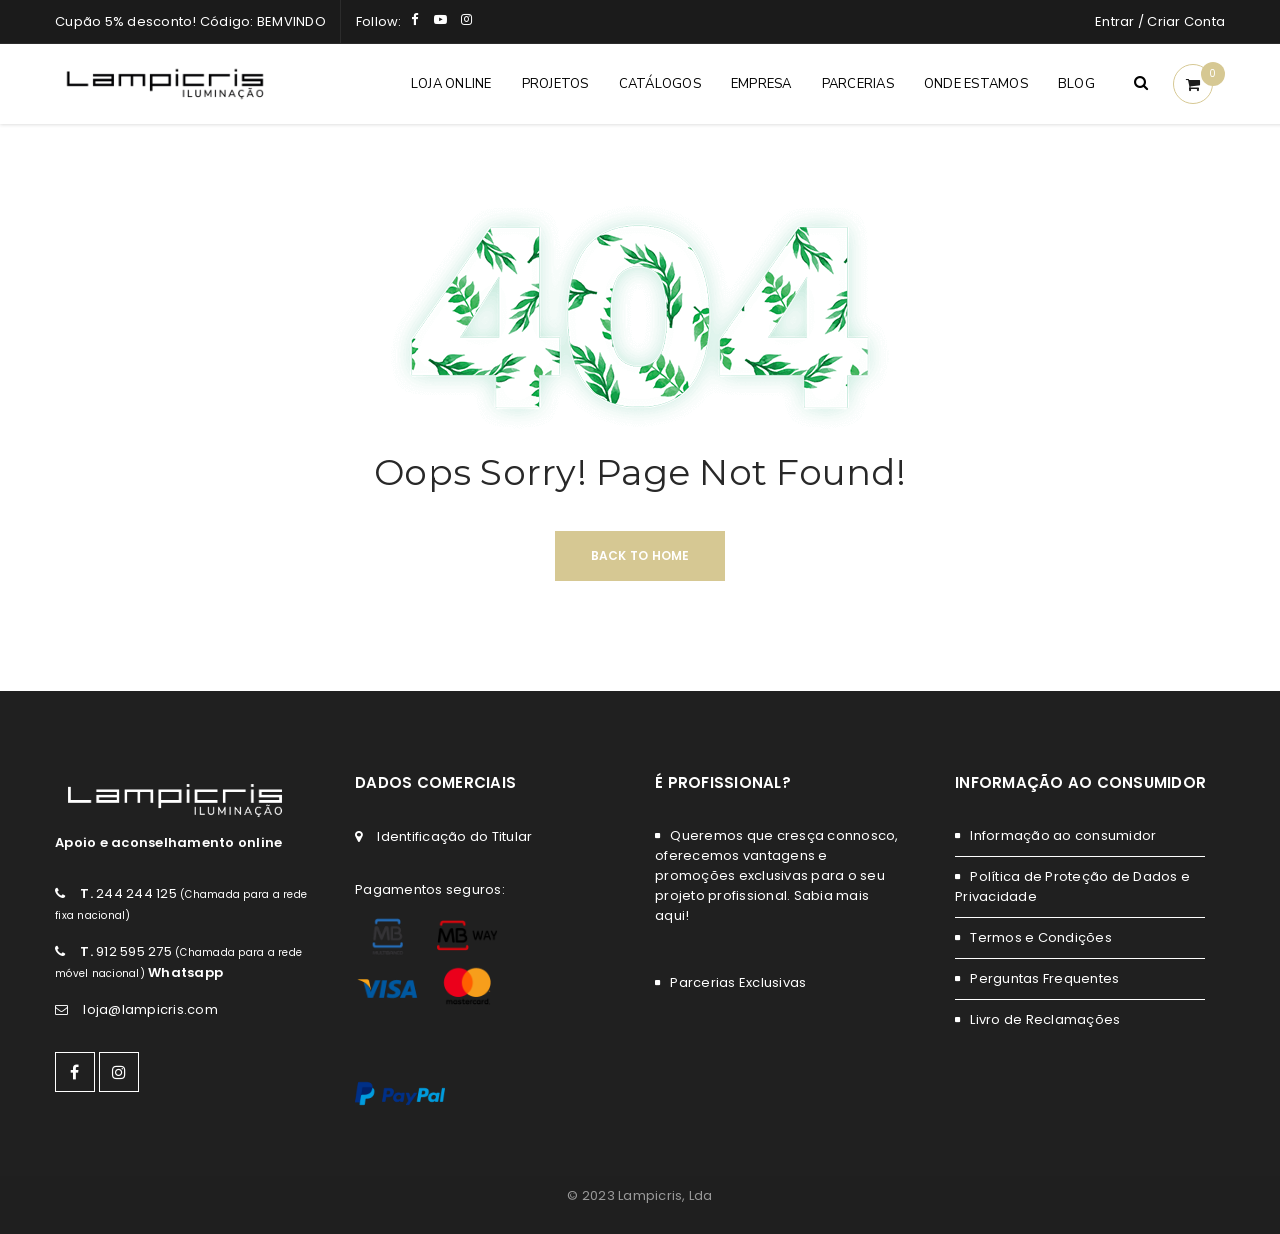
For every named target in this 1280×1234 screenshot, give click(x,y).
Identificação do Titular (454, 836)
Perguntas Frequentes (1044, 978)
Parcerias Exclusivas (738, 982)
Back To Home (640, 555)
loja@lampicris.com (150, 1009)
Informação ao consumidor (1063, 835)
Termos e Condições (1041, 937)
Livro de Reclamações (1045, 1019)
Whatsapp (185, 972)
